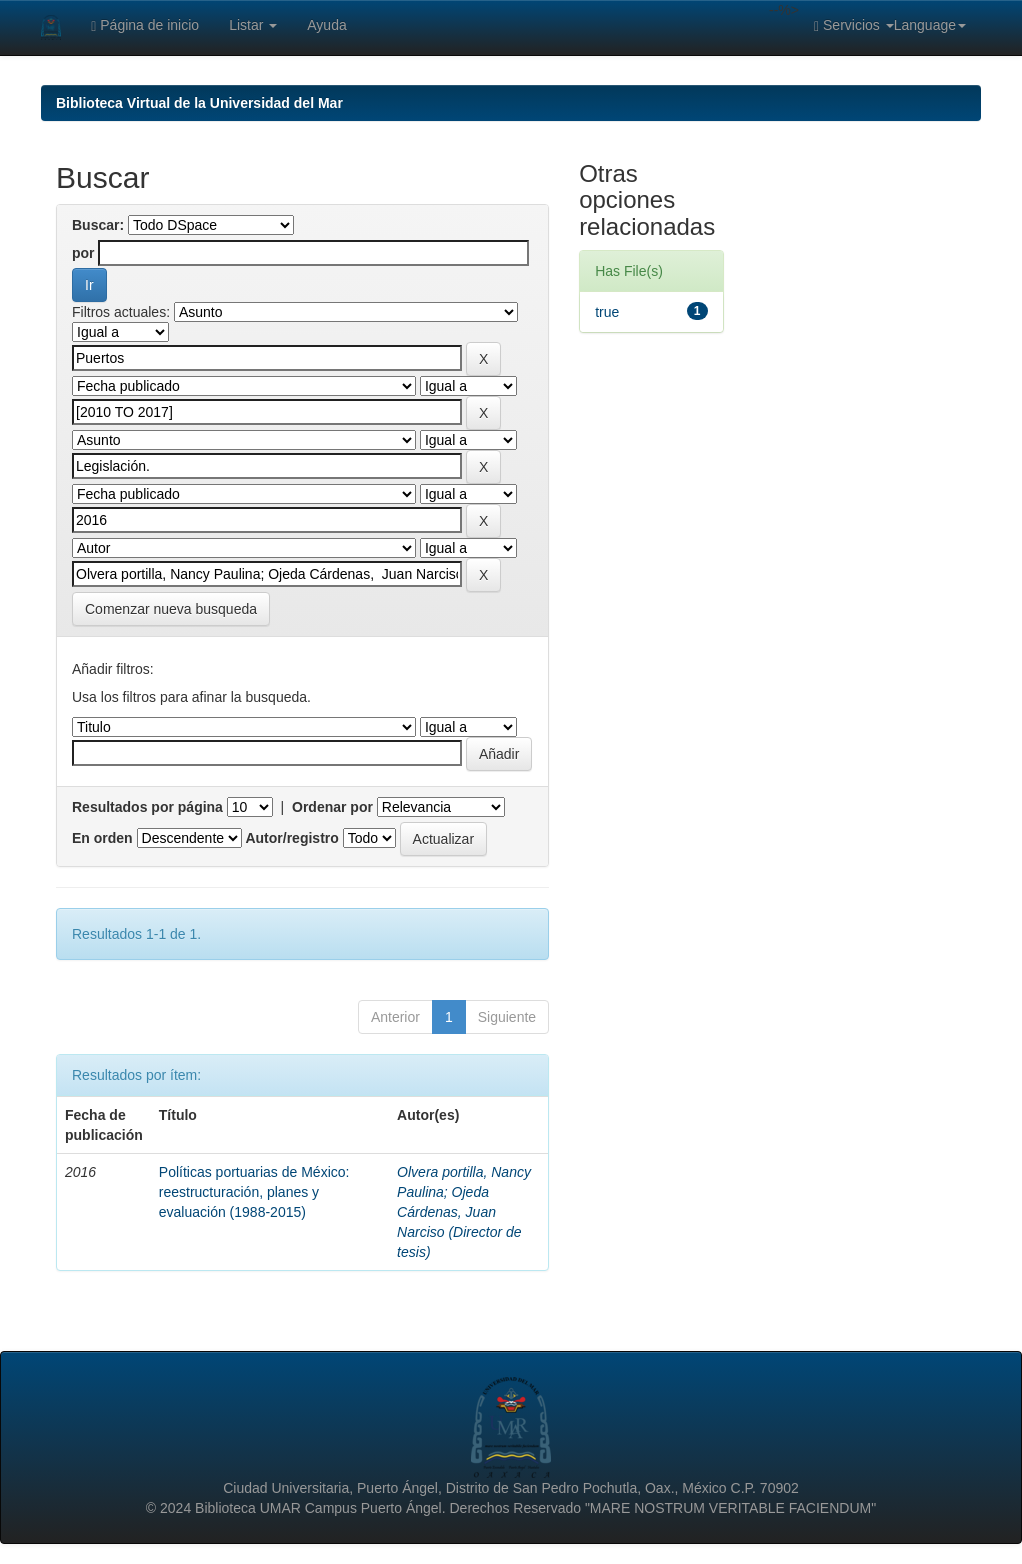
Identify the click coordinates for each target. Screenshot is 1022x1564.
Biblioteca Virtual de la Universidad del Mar (199, 103)
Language (930, 25)
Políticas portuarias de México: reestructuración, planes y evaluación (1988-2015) (254, 1192)
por (83, 253)
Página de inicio (145, 25)
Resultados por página (147, 807)
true (607, 312)
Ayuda (326, 25)
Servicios (854, 25)
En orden (102, 838)
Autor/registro (291, 838)
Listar (253, 25)
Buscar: (98, 225)
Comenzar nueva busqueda (171, 609)
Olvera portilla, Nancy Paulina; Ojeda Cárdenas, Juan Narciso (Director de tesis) (464, 1212)
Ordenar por (332, 807)
